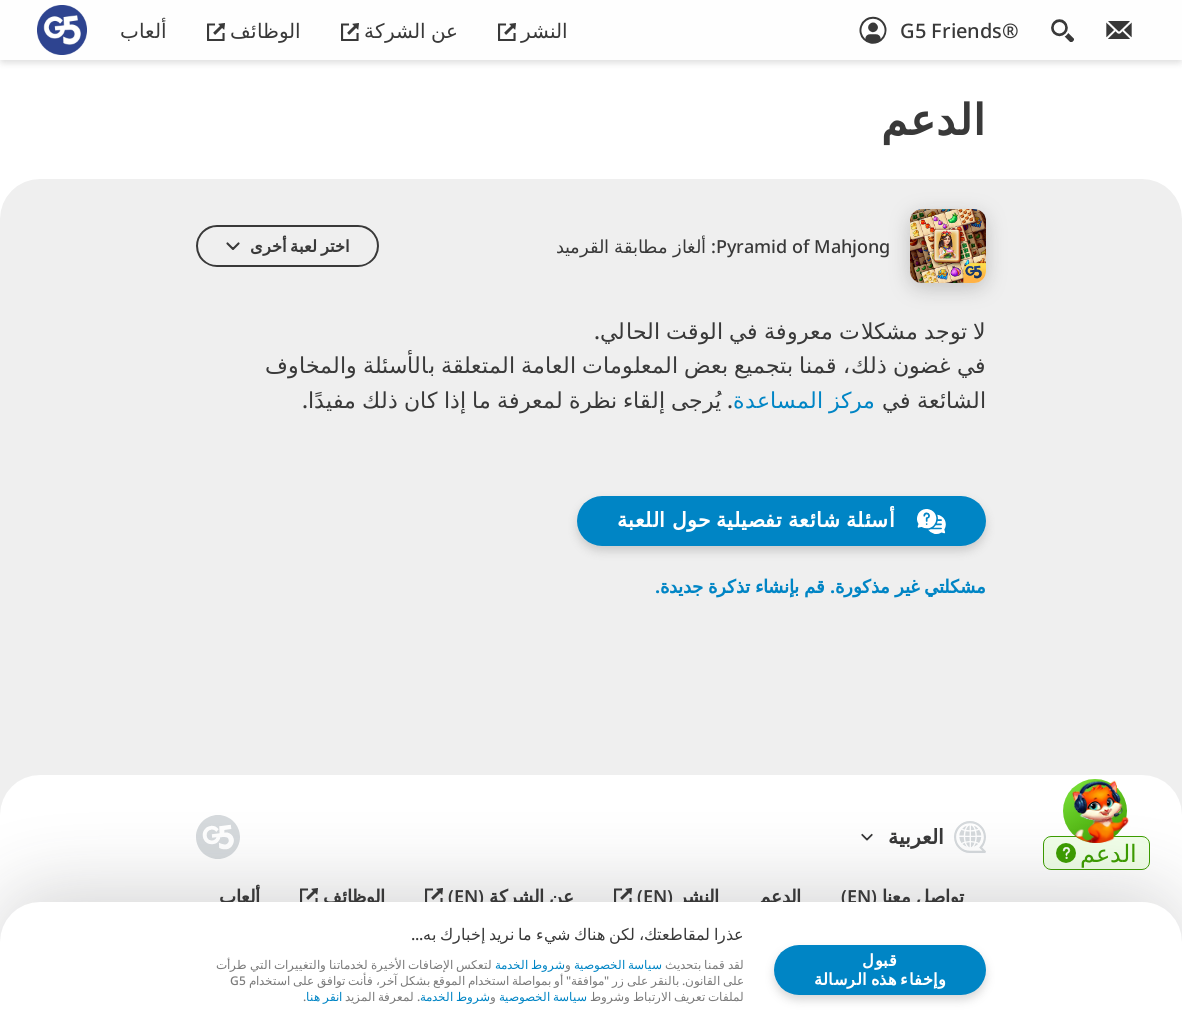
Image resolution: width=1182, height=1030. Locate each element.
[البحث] (1062, 30)
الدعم (780, 896)
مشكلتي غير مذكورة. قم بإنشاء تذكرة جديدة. (820, 586)
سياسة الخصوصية (618, 964)
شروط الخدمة (530, 964)
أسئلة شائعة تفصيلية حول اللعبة (781, 520)
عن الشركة (399, 30)
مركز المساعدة (807, 399)
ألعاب (143, 30)
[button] (287, 246)
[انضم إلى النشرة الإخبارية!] (1119, 30)
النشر (533, 30)
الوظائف (254, 30)
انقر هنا (324, 997)
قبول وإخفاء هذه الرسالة (880, 969)
